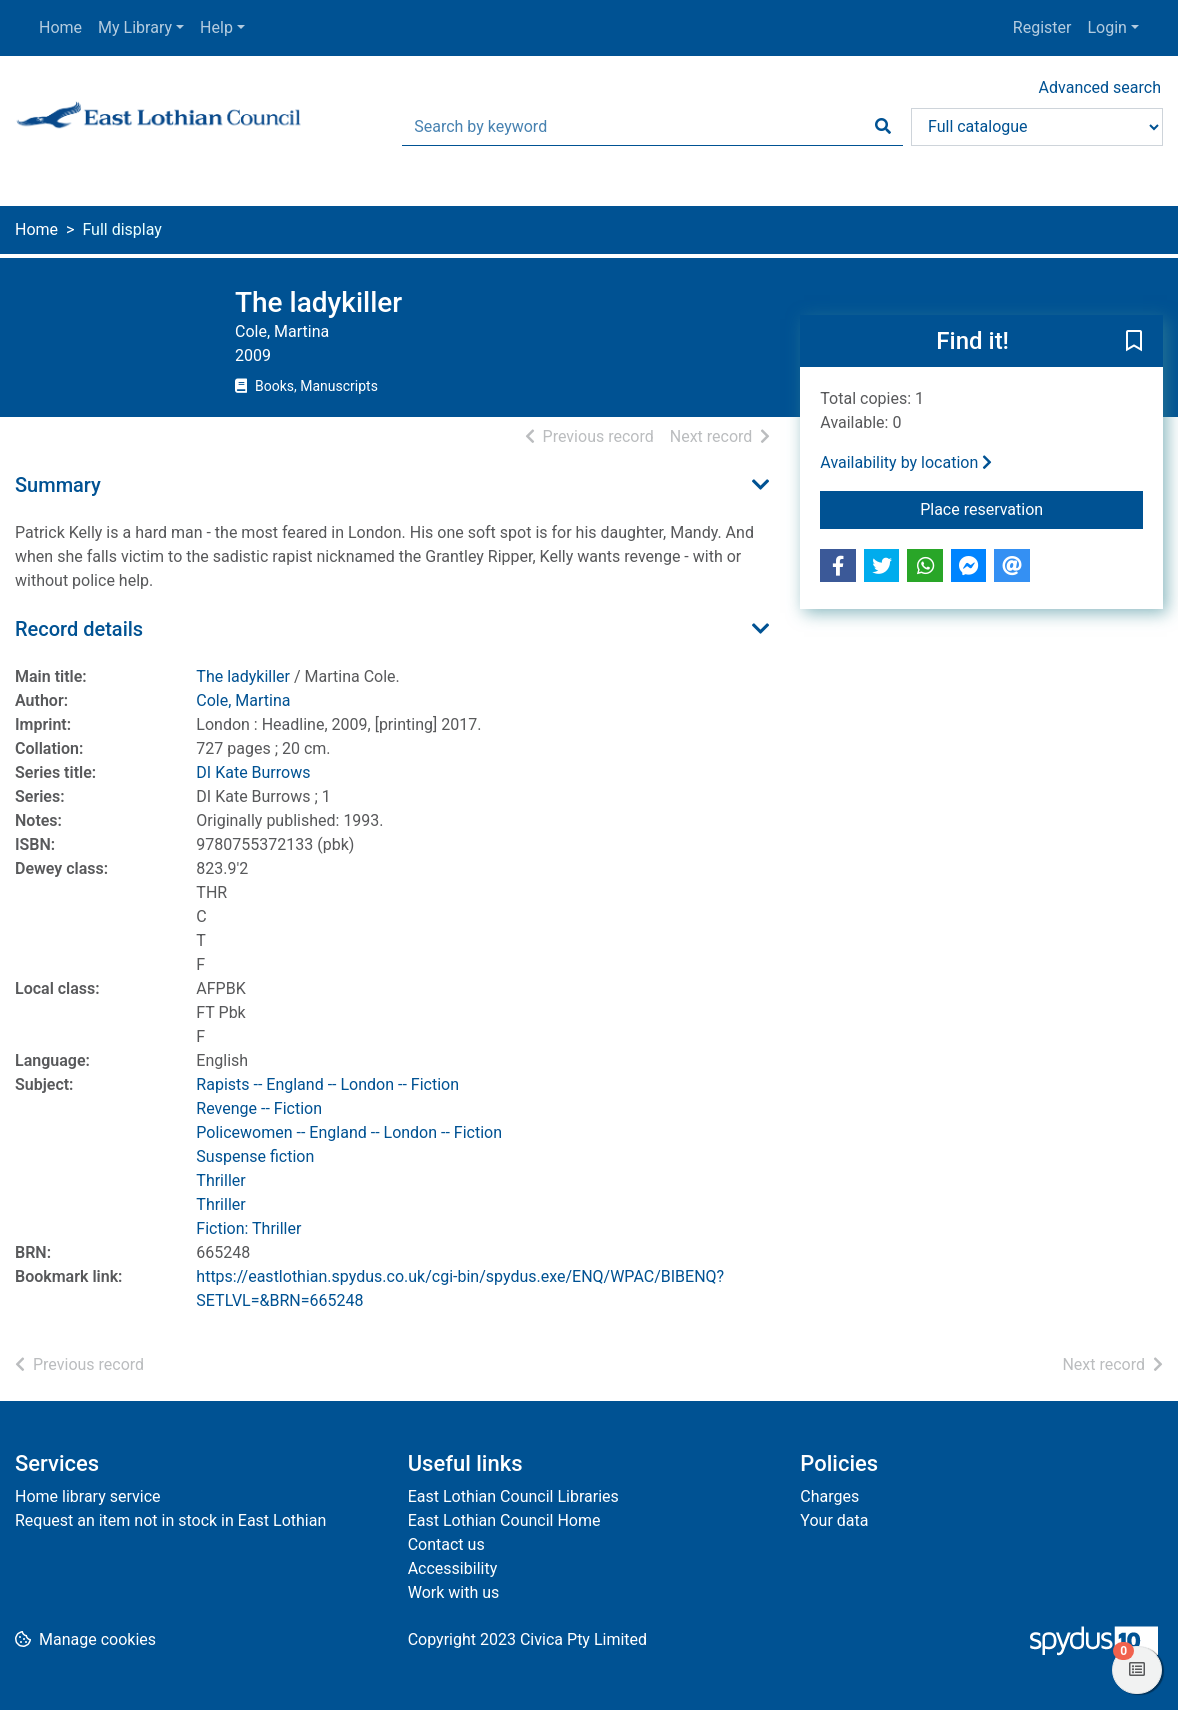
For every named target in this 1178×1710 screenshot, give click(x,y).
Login (1106, 27)
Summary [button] (58, 485)
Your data (834, 1520)
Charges (829, 1496)
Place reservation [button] (1031, 508)
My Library (135, 27)
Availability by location (906, 462)
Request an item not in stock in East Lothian (170, 1520)
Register (1042, 27)
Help (216, 27)
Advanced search (1100, 87)
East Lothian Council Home (504, 1520)
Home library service (88, 1496)
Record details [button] (79, 629)
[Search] (883, 127)
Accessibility (453, 1568)
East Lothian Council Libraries (513, 1496)
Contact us (446, 1544)
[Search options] (1037, 127)
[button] (1134, 342)
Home (60, 27)
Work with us (454, 1592)
